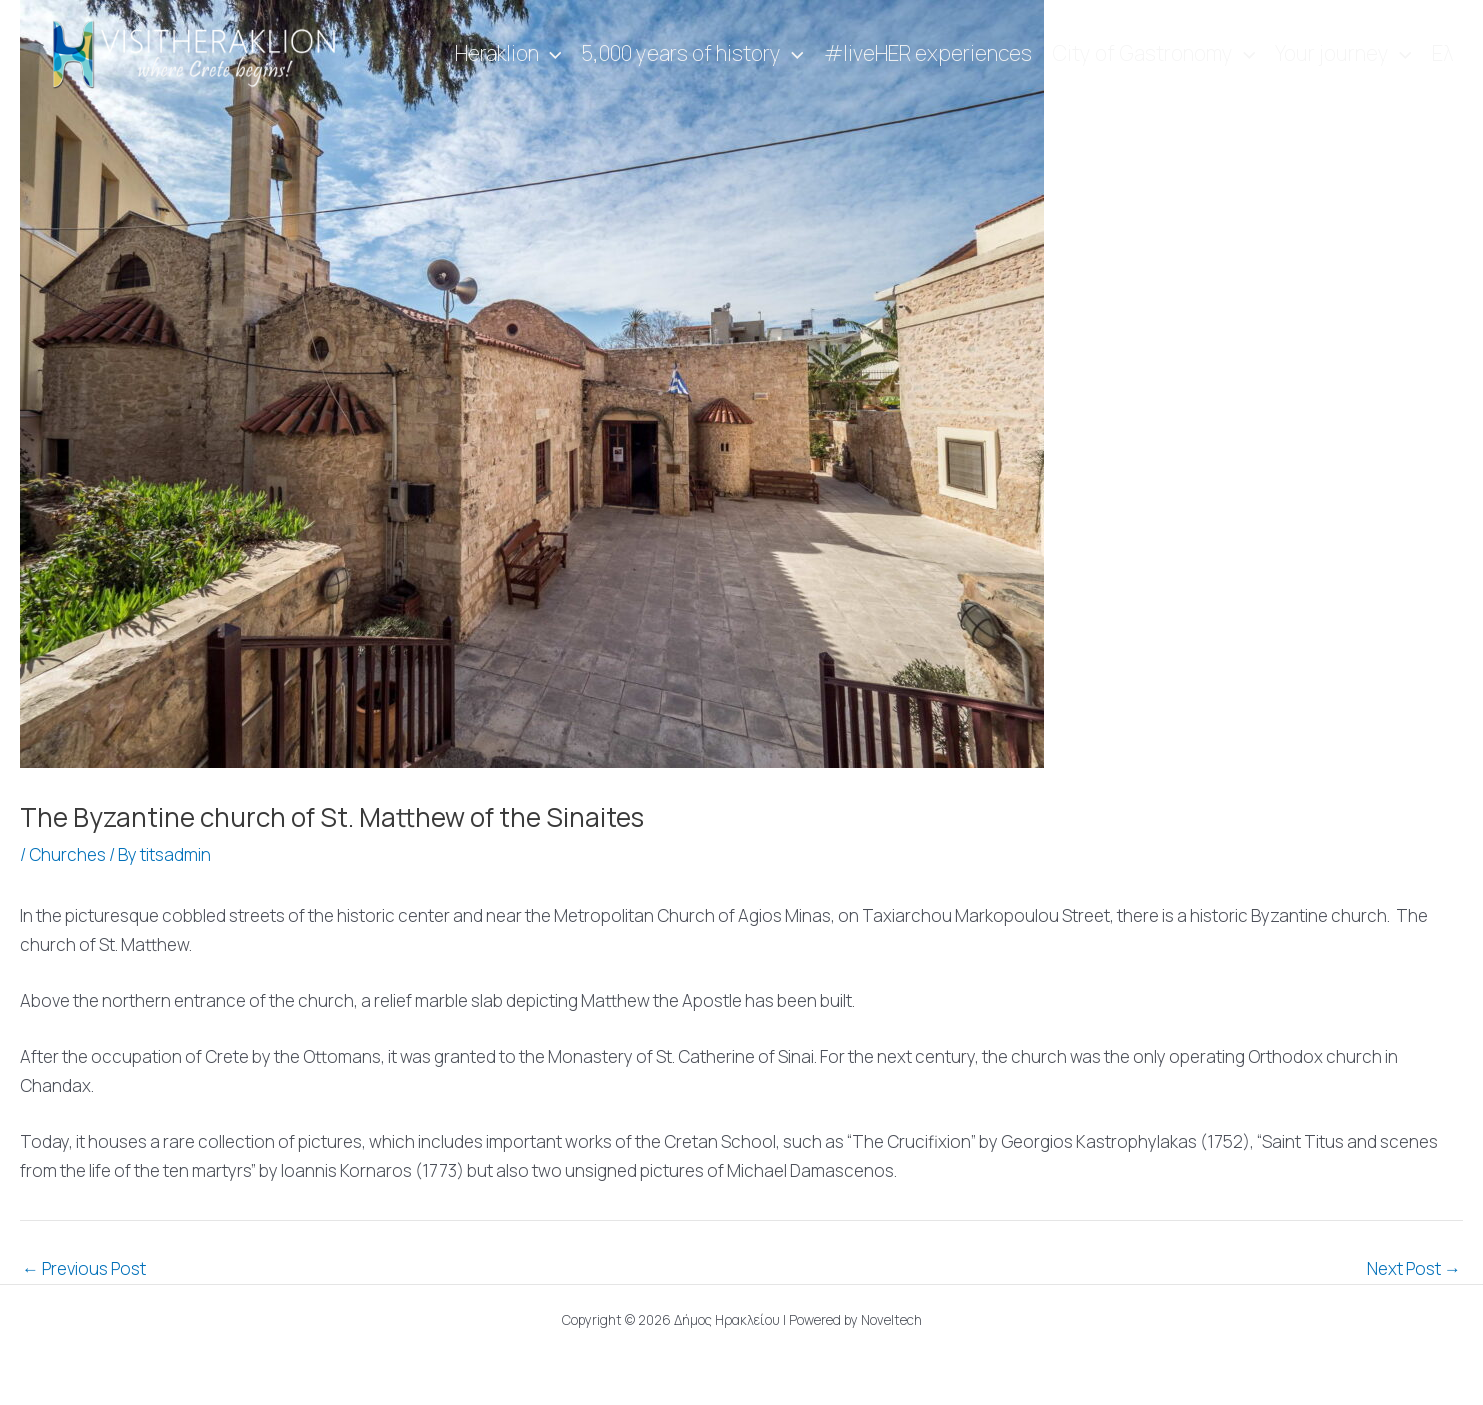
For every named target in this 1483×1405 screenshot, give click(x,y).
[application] (550, 54)
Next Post (1414, 1268)
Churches (67, 854)
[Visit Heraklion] (200, 52)
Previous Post (84, 1268)
